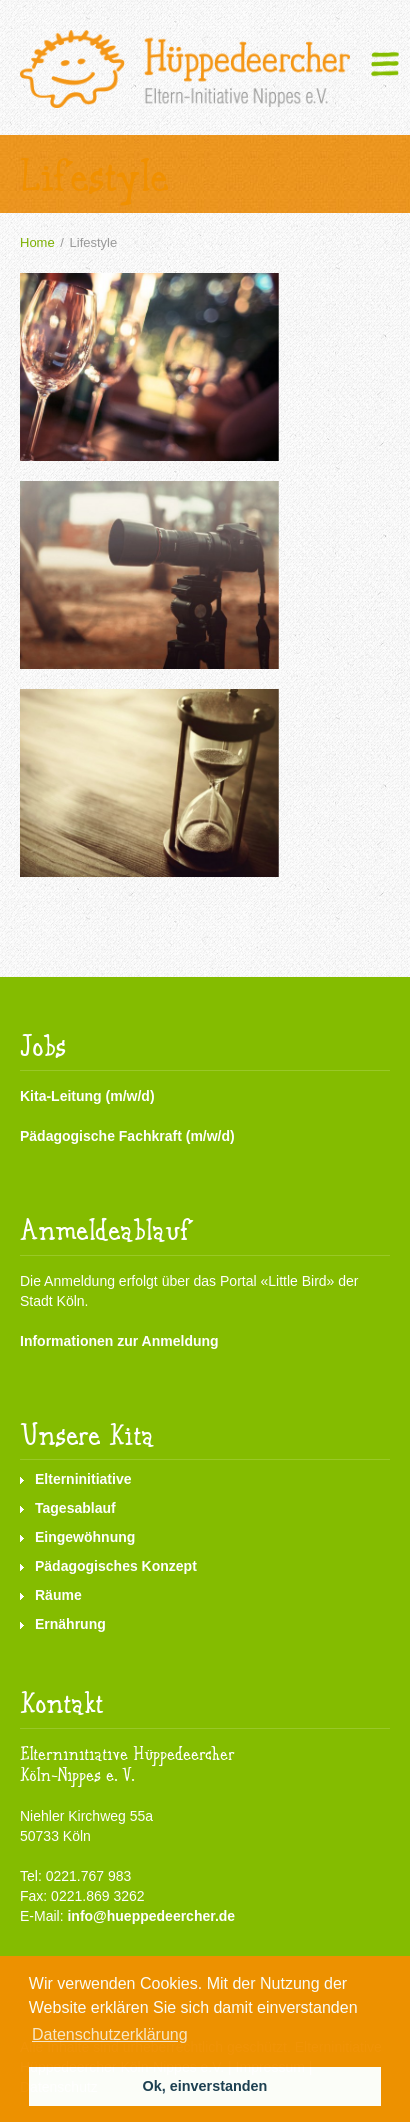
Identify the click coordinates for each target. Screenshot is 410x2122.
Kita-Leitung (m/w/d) (87, 1096)
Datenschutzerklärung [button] (110, 2034)
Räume (58, 1595)
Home (37, 242)
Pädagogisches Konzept (116, 1566)
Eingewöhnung (85, 1537)
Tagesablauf (75, 1508)
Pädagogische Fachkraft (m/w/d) (127, 1136)
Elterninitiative (83, 1479)
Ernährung (70, 1624)
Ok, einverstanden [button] (205, 2086)
